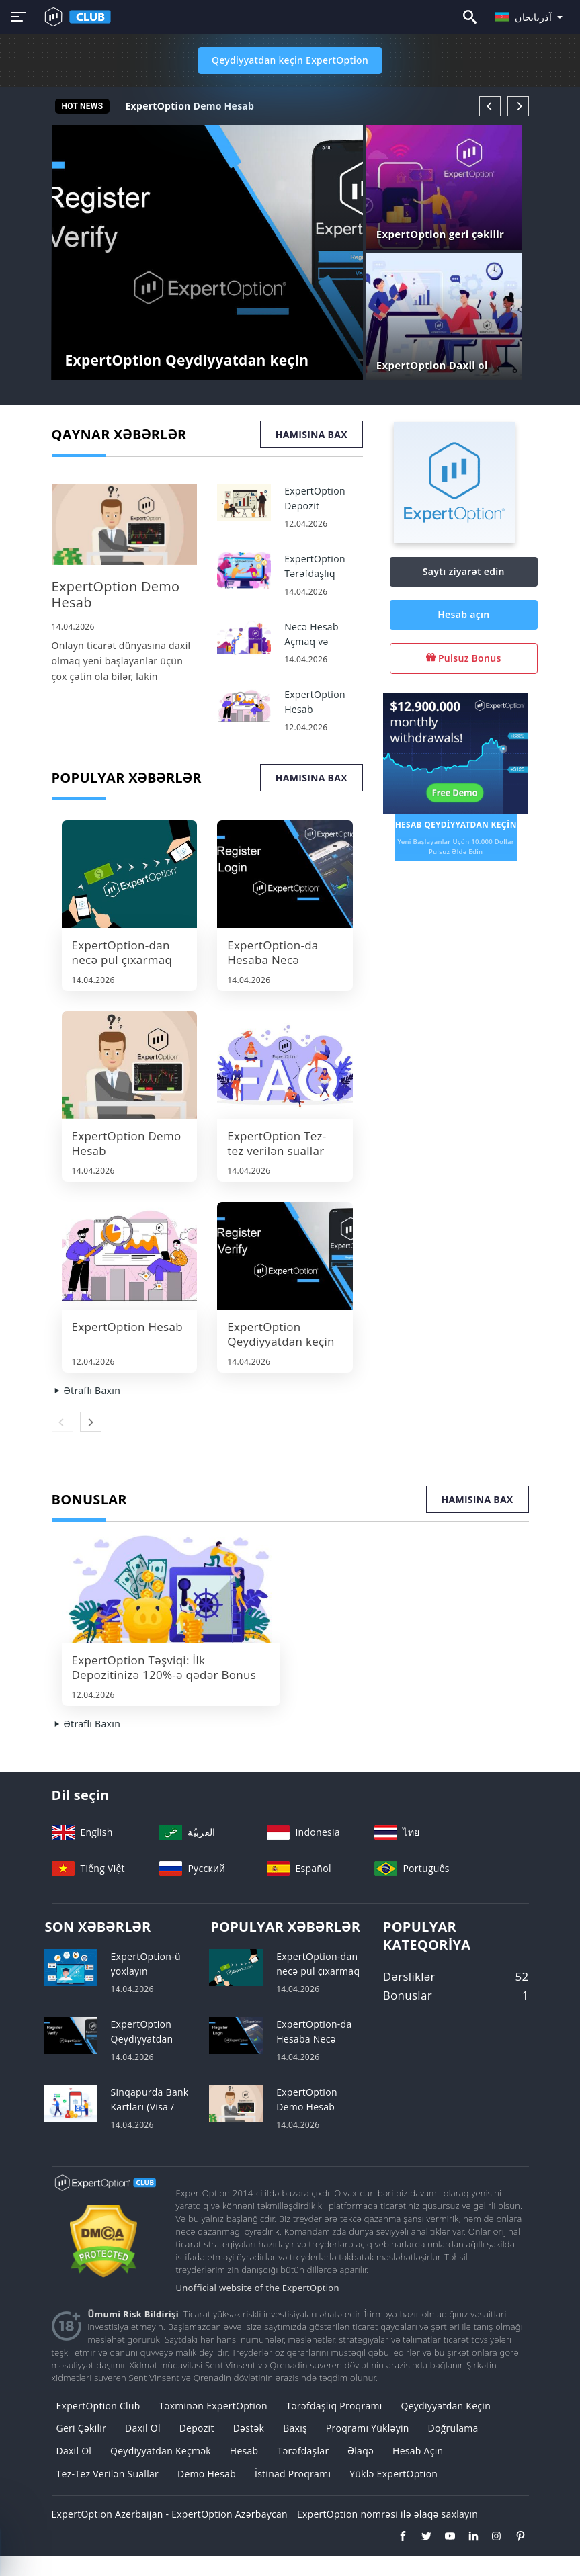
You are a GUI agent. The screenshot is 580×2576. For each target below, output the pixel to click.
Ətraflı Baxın (86, 1390)
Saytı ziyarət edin (464, 571)
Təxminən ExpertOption (213, 2405)
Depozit (196, 2427)
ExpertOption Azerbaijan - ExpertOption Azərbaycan (170, 2513)
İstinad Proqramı (293, 2473)
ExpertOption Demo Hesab (190, 105)
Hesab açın (463, 614)
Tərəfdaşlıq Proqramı (334, 2405)
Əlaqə (360, 2450)
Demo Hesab (206, 2473)
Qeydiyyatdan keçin (446, 2405)
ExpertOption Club (98, 2405)
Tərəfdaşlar (303, 2450)
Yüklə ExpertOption (393, 2473)
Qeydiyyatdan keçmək (160, 2450)
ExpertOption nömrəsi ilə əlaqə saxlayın (387, 2513)
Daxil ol (143, 2427)
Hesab (244, 2450)
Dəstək (249, 2427)
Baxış (295, 2427)
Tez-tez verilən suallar (107, 2473)
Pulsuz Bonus (463, 658)
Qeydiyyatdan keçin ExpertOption (290, 60)
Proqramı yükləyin (367, 2427)
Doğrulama (453, 2427)
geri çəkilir (81, 2427)
